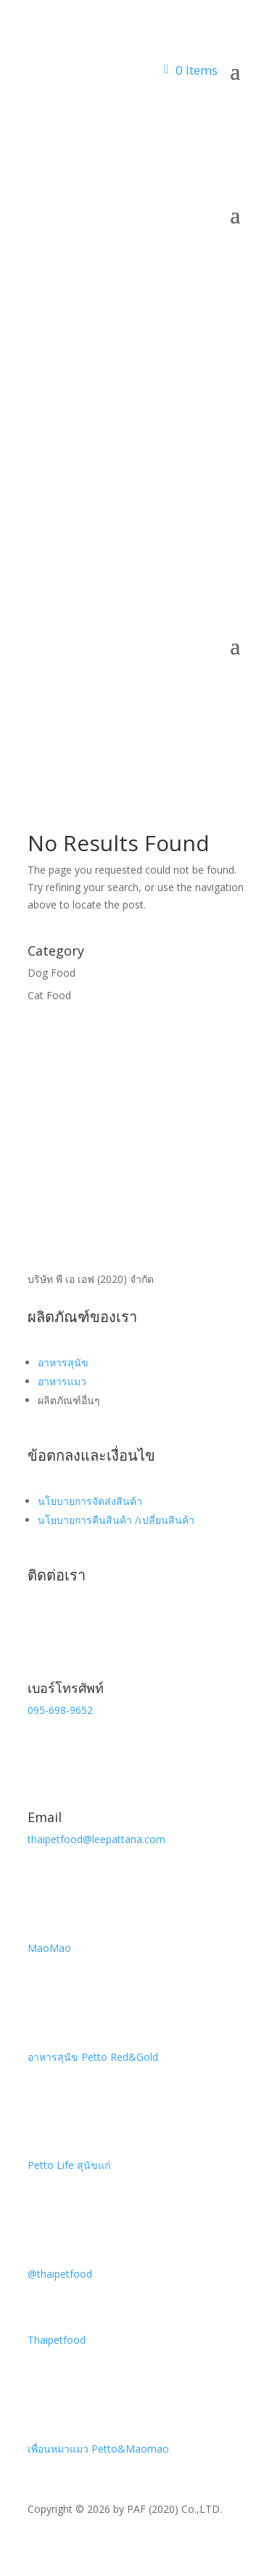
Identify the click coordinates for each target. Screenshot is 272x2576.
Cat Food (49, 995)
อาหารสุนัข (63, 1362)
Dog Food (51, 973)
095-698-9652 (60, 1710)
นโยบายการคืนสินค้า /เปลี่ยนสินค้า (116, 1520)
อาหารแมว (62, 1381)
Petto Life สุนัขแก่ (69, 2165)
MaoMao (49, 1948)
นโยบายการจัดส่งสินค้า (90, 1501)
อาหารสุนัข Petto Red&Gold (93, 2057)
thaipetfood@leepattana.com (96, 1839)
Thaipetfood (57, 2340)
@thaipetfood (60, 2274)
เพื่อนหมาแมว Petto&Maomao (98, 2449)
